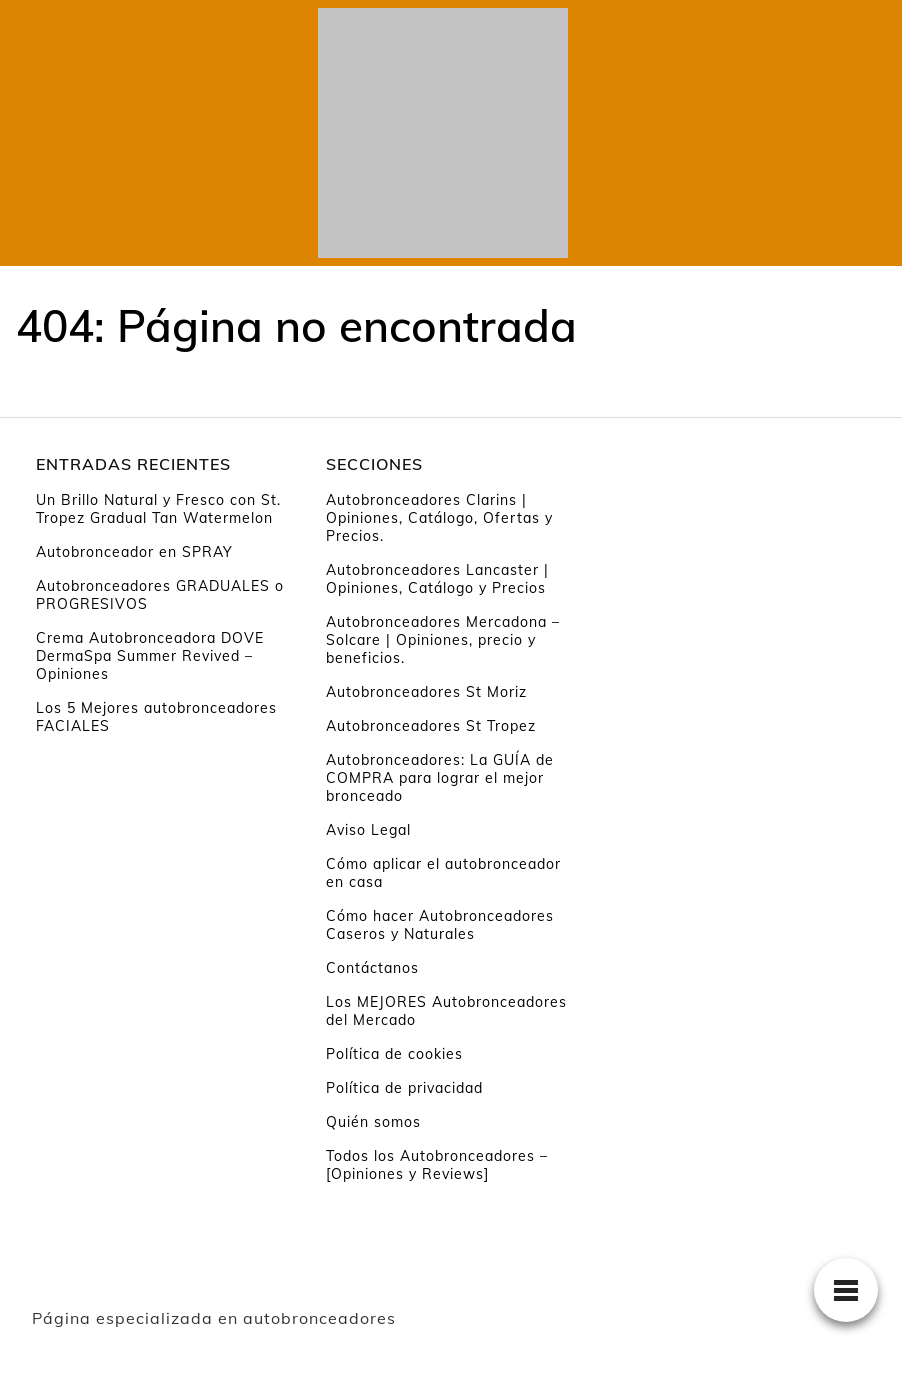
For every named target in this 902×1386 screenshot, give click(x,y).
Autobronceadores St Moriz (426, 692)
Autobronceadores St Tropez (431, 726)
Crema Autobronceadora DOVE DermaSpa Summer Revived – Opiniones (150, 656)
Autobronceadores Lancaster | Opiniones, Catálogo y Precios (437, 579)
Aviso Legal (368, 830)
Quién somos (373, 1122)
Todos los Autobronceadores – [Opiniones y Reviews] (437, 1165)
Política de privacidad (404, 1088)
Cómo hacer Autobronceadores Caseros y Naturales (440, 925)
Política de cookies (394, 1054)
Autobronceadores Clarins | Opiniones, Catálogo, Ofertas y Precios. (439, 518)
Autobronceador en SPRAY (134, 552)
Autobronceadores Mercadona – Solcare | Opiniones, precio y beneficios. (443, 640)
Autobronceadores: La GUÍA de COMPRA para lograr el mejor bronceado (440, 778)
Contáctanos (372, 968)
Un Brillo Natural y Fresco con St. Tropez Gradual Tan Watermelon (158, 509)
